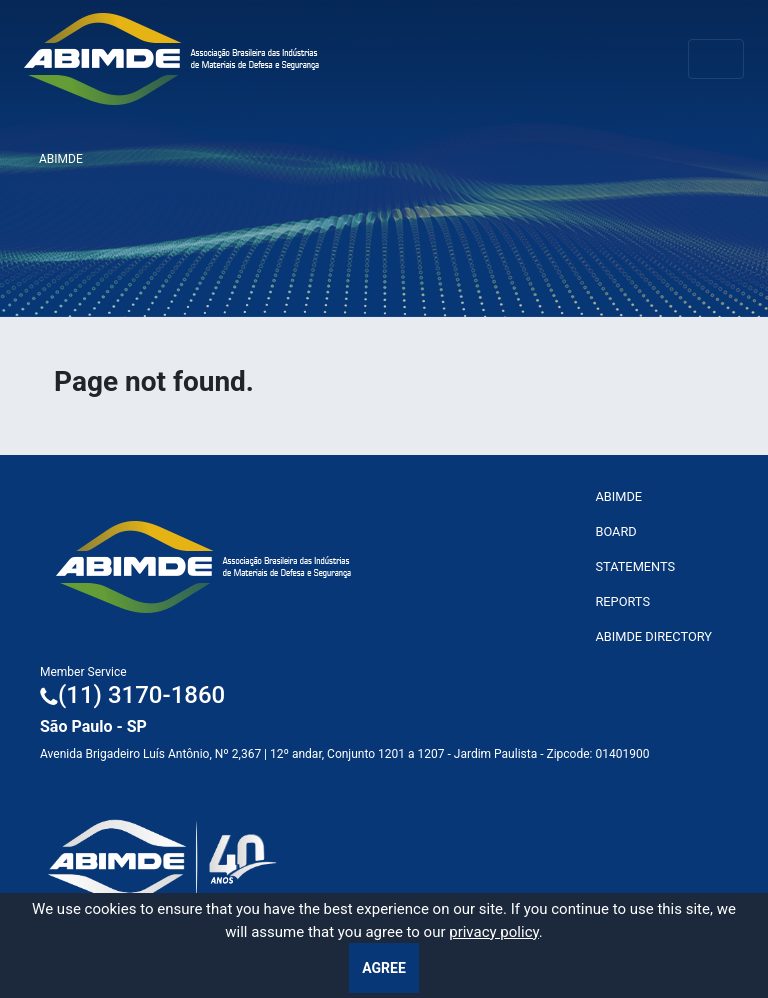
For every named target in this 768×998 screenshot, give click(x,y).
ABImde (618, 496)
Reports (622, 601)
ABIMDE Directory (653, 636)
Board (615, 531)
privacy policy (494, 932)
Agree (384, 968)
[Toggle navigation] (716, 59)
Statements (635, 566)
